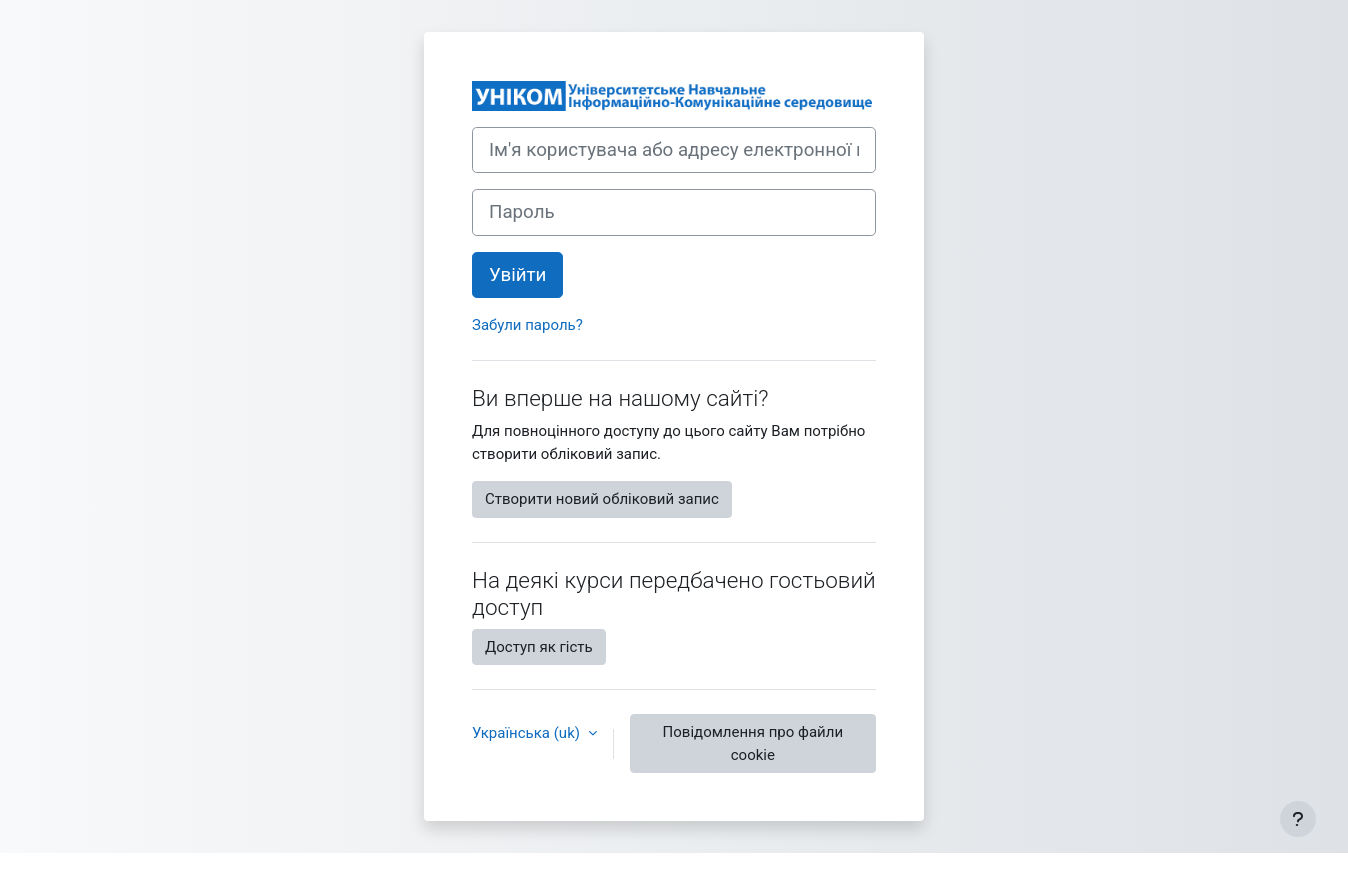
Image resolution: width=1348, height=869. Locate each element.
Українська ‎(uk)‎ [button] (528, 733)
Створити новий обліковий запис (602, 499)
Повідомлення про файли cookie (753, 743)
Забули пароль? (527, 325)
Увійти (517, 275)
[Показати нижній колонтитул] (1298, 819)
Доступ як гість (539, 647)
